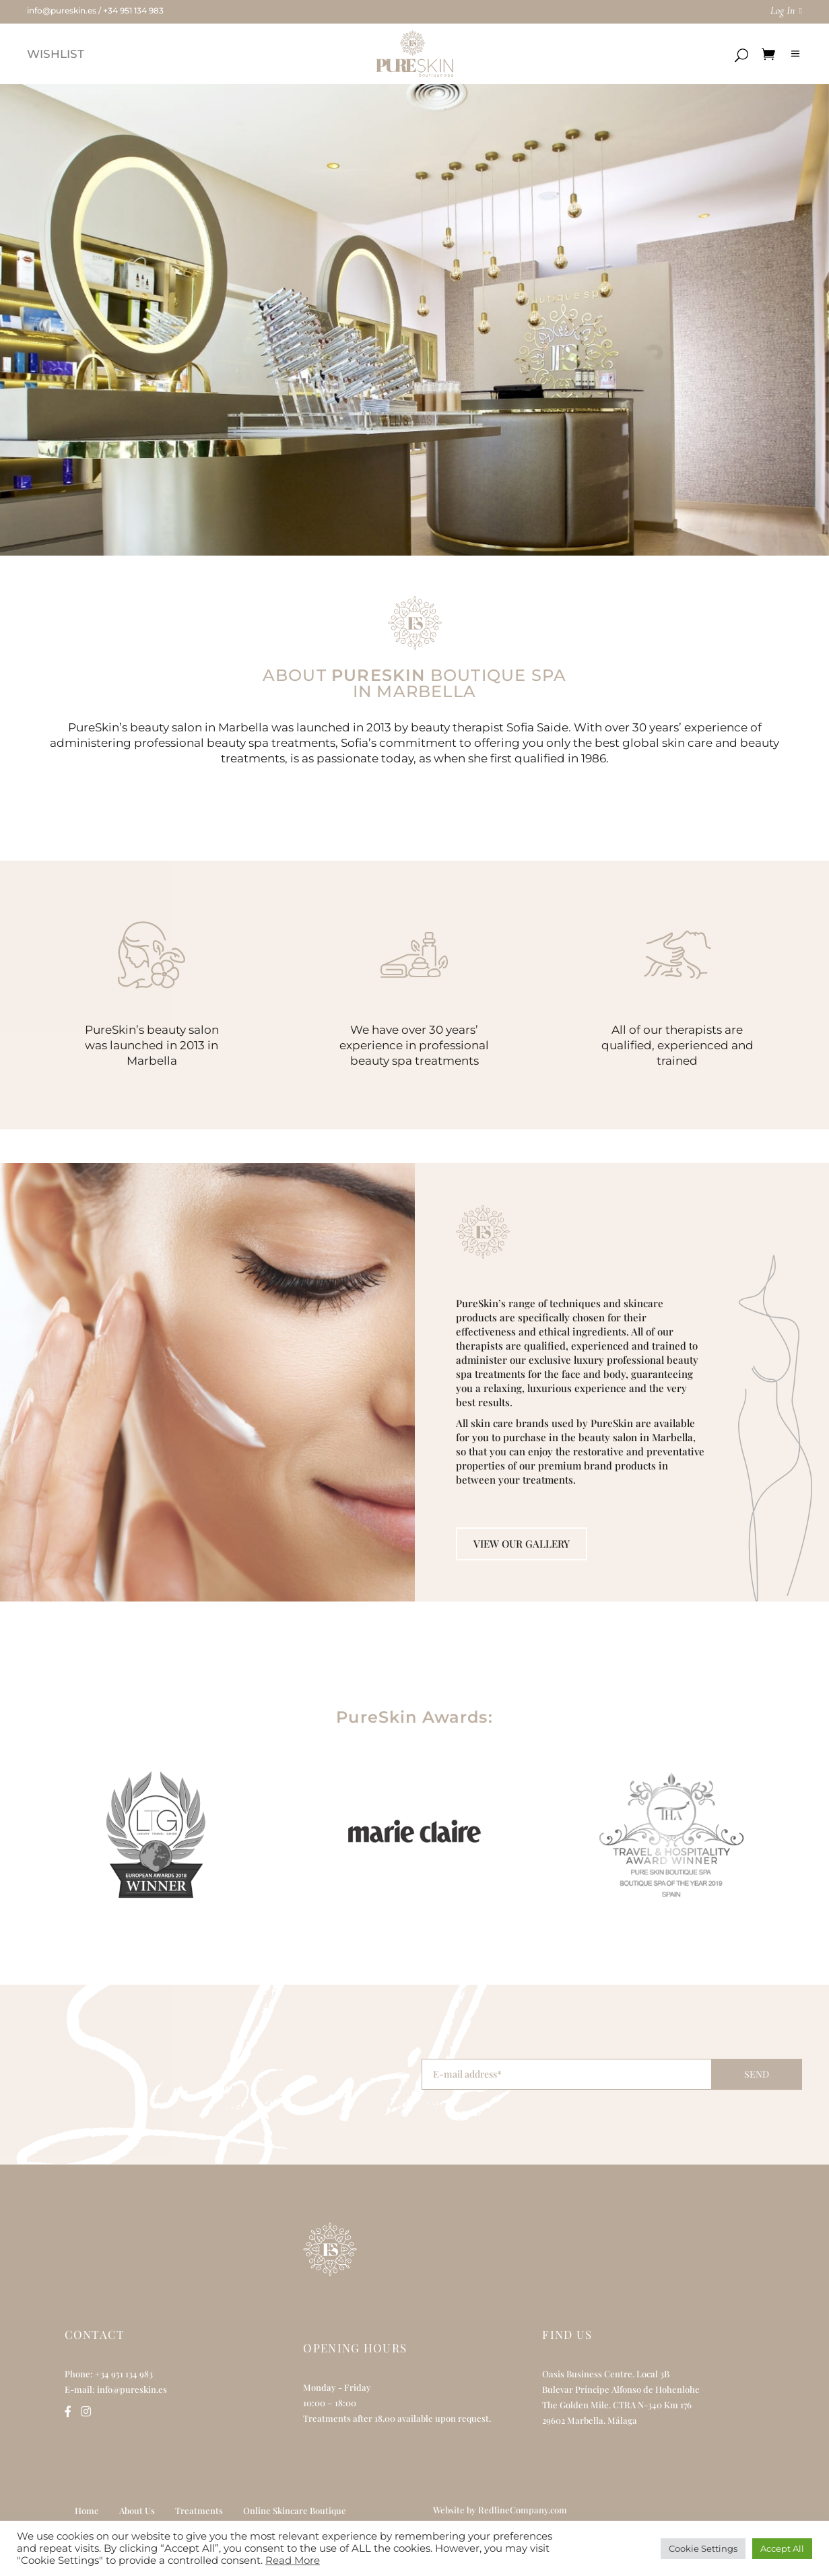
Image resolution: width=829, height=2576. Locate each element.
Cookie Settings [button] (703, 2548)
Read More (292, 2560)
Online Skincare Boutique (294, 2510)
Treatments (199, 2510)
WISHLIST (55, 54)
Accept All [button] (782, 2548)
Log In (782, 11)
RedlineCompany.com (522, 2509)
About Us (137, 2510)
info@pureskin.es (61, 10)
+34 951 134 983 (133, 10)
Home (87, 2510)
